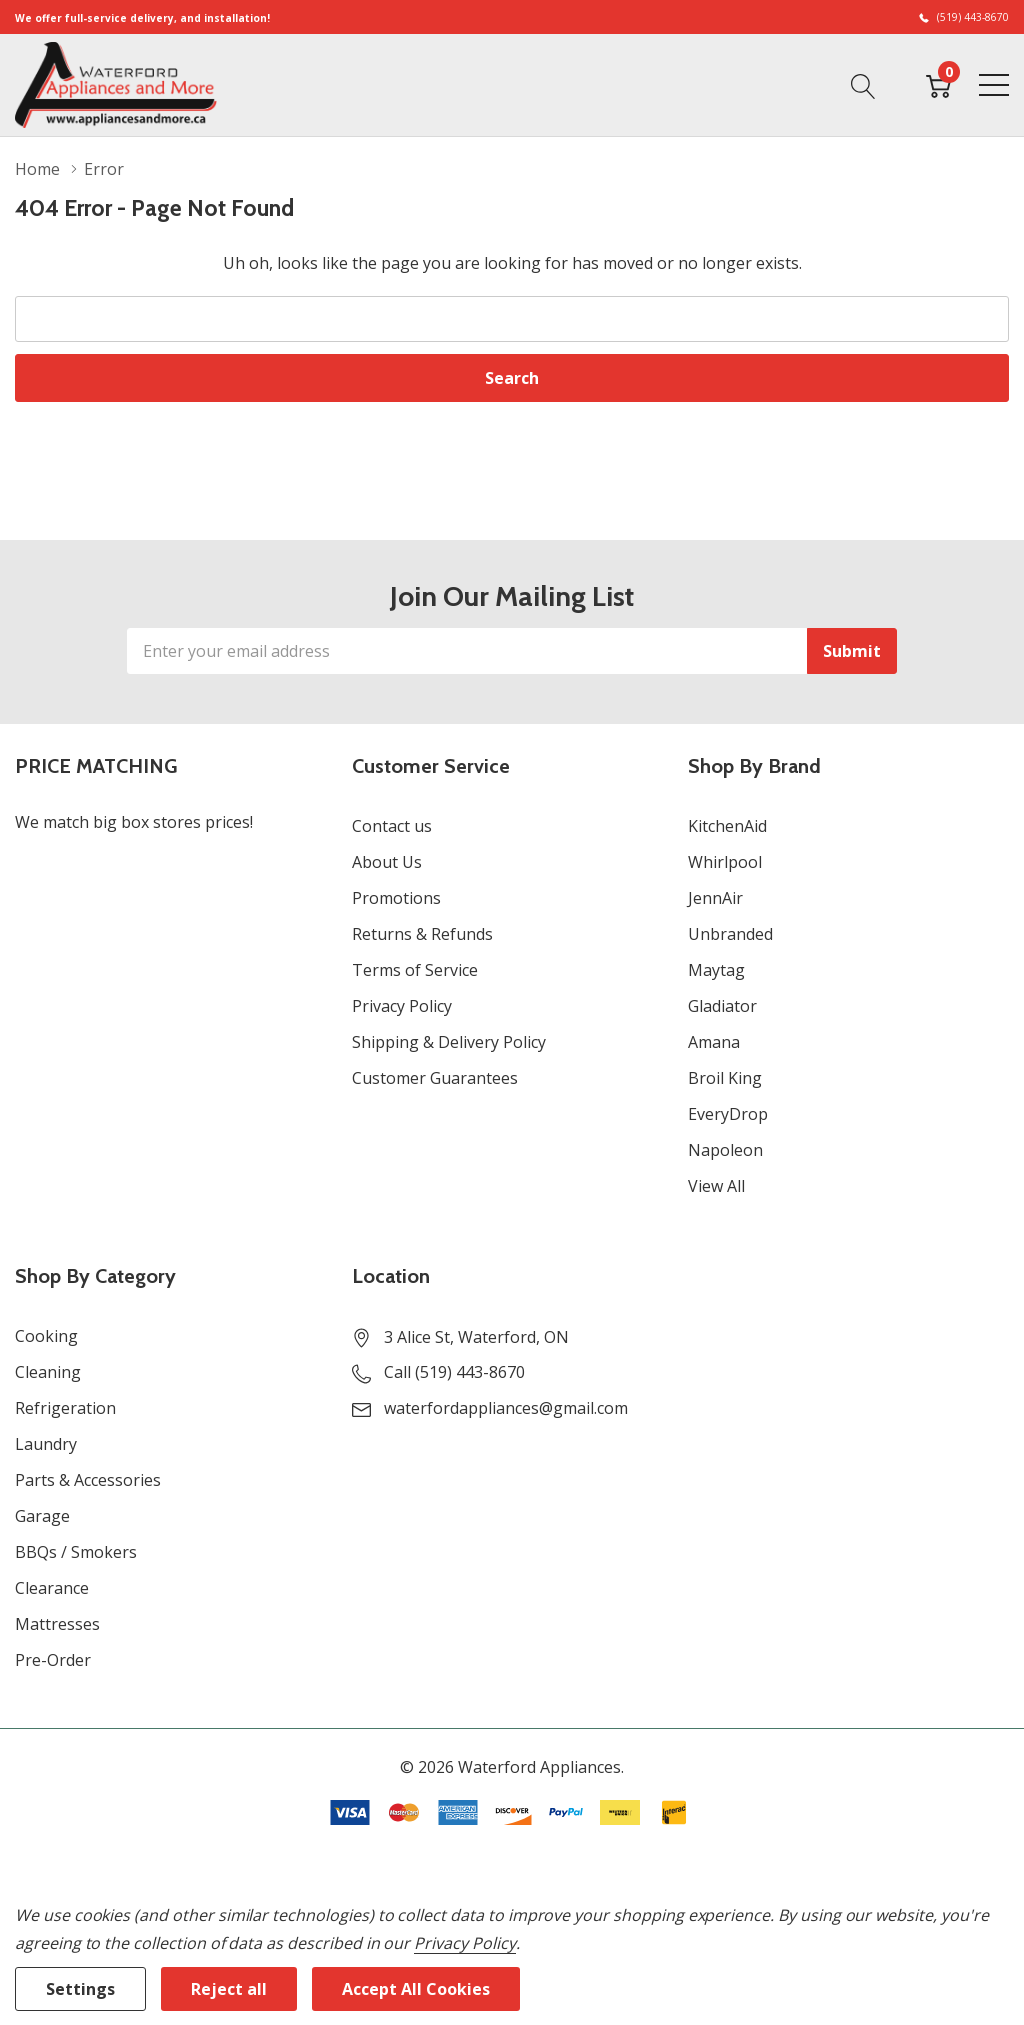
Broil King (725, 1078)
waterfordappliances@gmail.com (506, 1408)
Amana (714, 1042)
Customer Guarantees (435, 1078)
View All (716, 1186)
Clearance (52, 1588)
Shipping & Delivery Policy (449, 1042)
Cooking (46, 1336)
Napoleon (725, 1150)
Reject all (229, 1989)
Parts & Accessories (88, 1480)
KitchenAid (727, 826)
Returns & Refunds (422, 934)
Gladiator (722, 1006)
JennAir (715, 898)
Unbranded (730, 934)
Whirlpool (725, 862)
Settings (80, 1989)
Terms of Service (415, 970)
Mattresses (57, 1624)
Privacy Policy (402, 1006)
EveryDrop (728, 1114)
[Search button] (863, 84)
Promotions (396, 898)
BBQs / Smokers (76, 1552)
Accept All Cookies (416, 1989)
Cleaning (48, 1372)
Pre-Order (53, 1660)
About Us (387, 862)
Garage (42, 1516)
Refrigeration (65, 1408)
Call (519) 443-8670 (454, 1372)
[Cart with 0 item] (938, 84)
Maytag (716, 970)
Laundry (46, 1444)
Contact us (392, 826)
